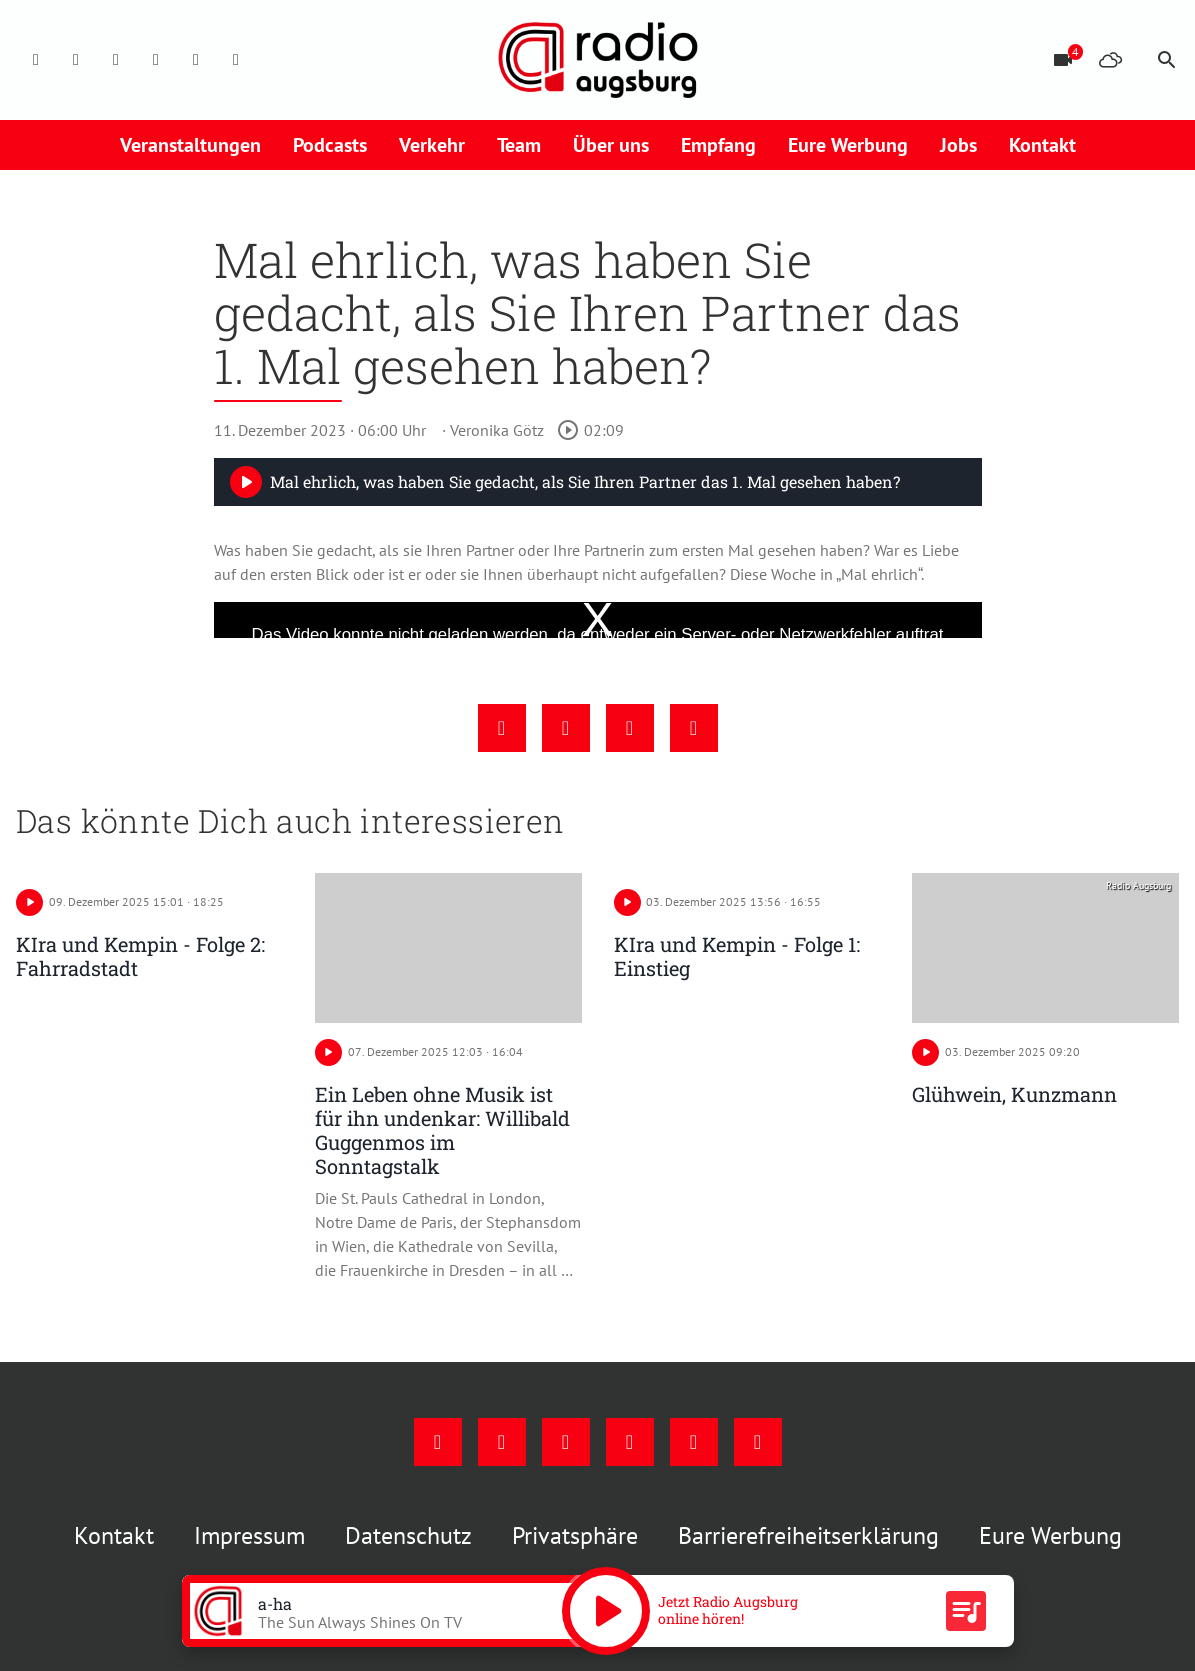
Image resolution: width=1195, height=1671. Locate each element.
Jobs (958, 145)
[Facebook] (36, 60)
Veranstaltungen (190, 145)
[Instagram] (76, 60)
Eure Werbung (848, 145)
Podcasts (330, 145)
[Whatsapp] (236, 60)
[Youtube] (116, 60)
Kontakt (1042, 145)
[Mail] (156, 60)
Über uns (611, 145)
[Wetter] (1111, 60)
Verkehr (432, 145)
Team (519, 145)
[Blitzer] (1063, 60)
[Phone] (196, 60)
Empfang (718, 145)
